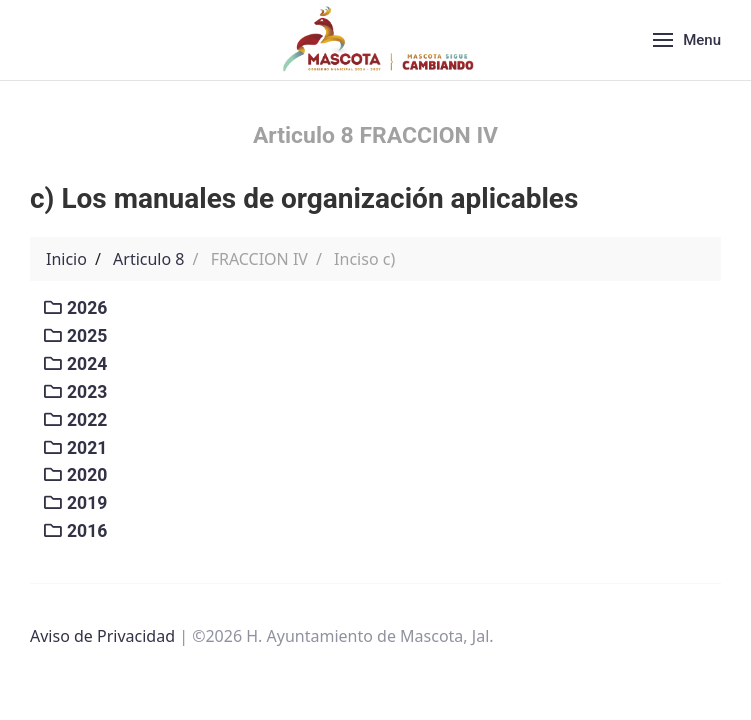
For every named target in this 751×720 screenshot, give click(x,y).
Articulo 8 (148, 259)
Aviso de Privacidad (102, 636)
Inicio (66, 259)
